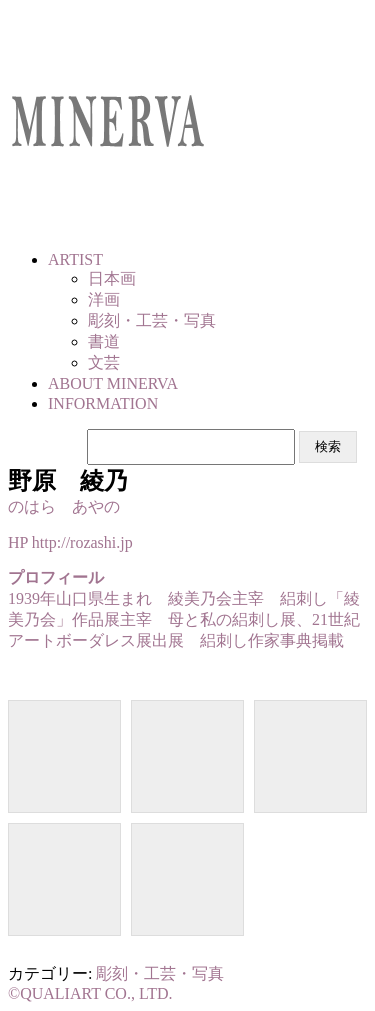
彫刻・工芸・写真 (160, 973)
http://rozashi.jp (82, 542)
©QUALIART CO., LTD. (90, 993)
